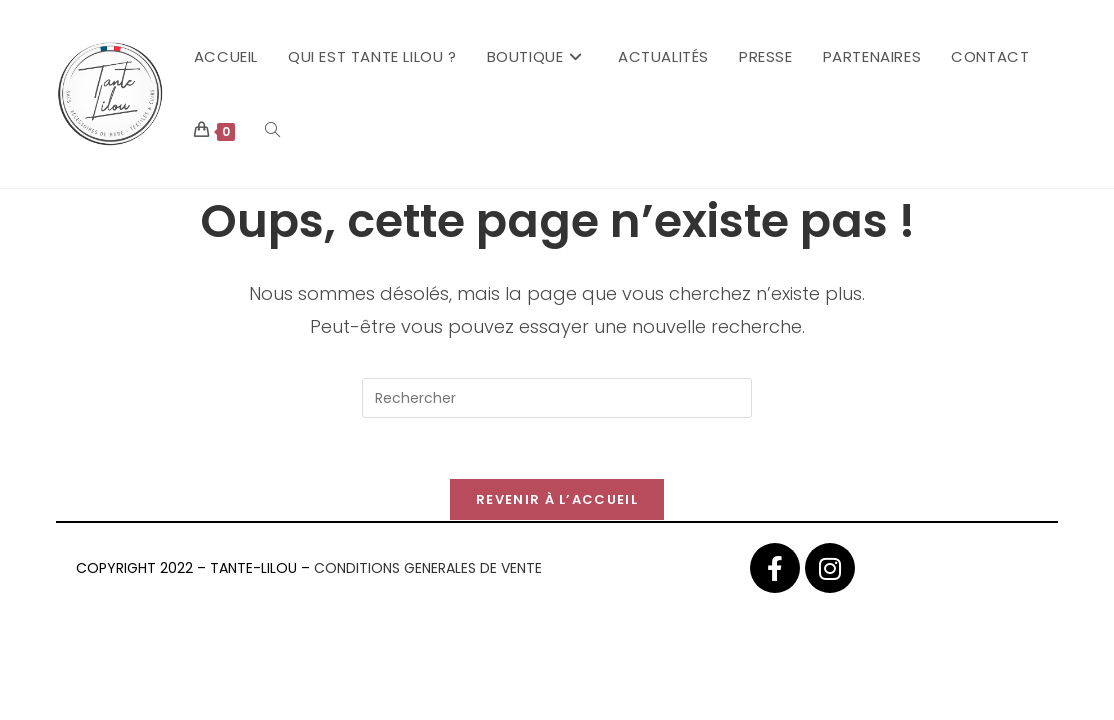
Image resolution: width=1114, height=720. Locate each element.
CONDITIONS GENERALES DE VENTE (428, 568)
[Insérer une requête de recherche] (557, 398)
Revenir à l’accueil (557, 499)
